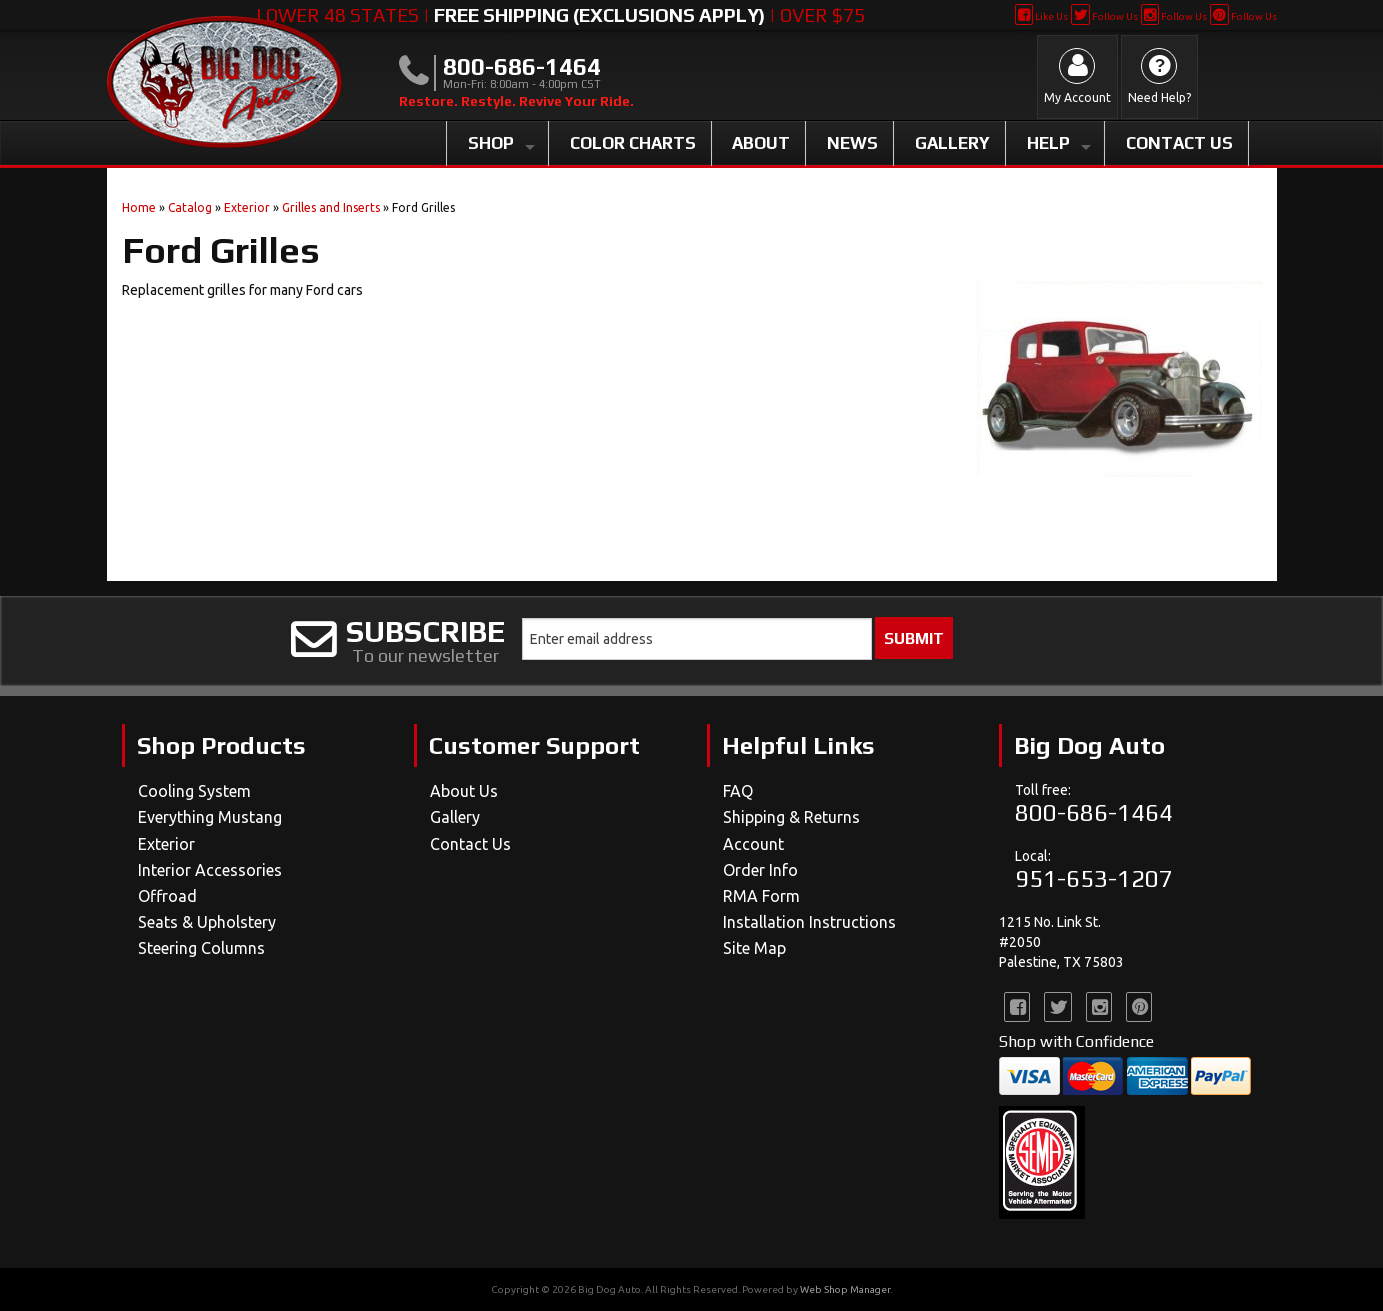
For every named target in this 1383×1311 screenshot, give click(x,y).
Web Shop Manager (845, 1289)
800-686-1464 (1094, 812)
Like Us (1041, 16)
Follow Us (1104, 16)
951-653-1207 (1094, 878)
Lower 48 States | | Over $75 (560, 15)
